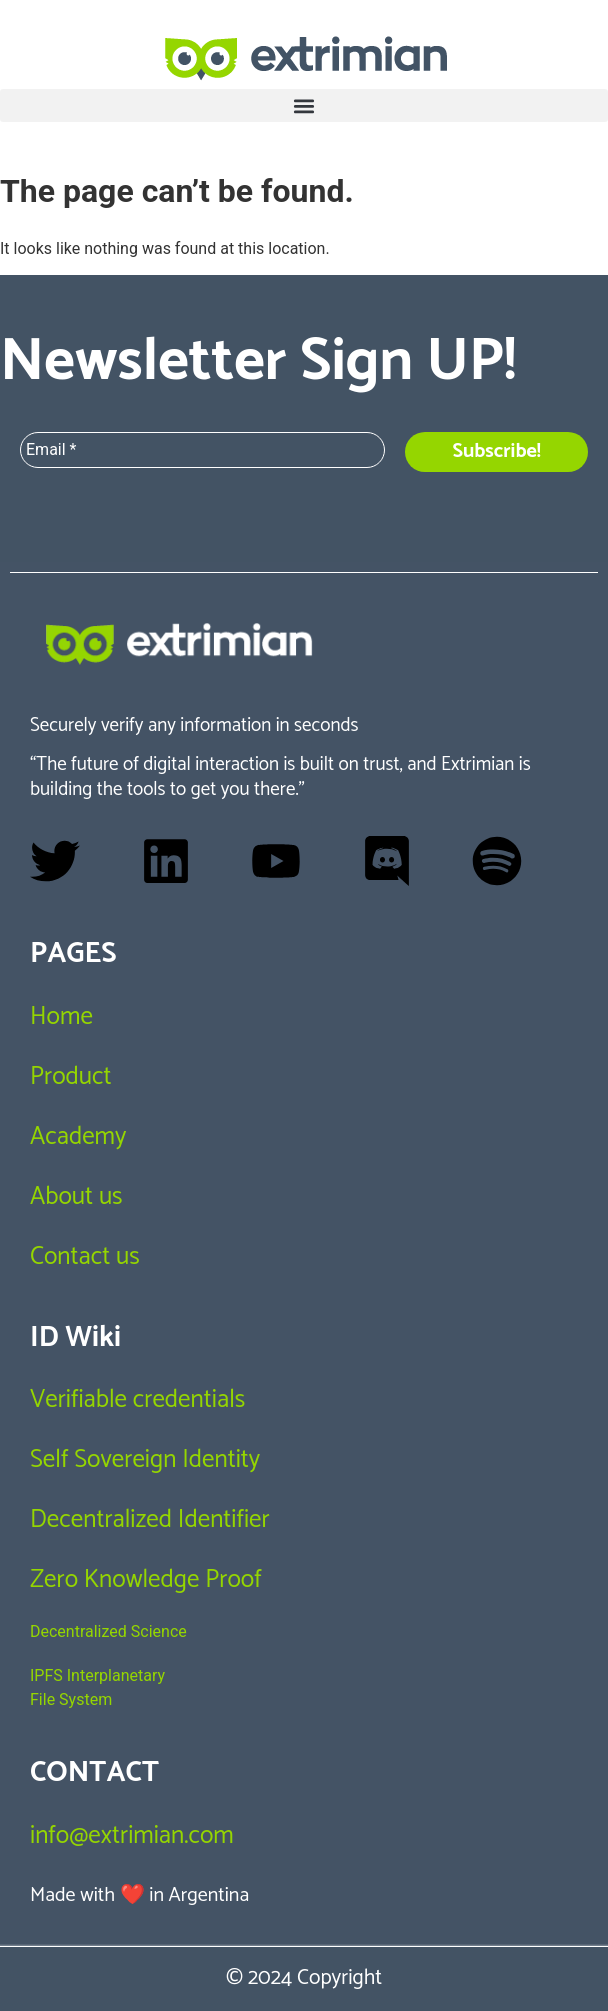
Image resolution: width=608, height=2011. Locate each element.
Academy (78, 1137)
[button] (304, 105)
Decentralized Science (108, 1631)
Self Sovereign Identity (145, 1460)
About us (76, 1197)
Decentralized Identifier (150, 1520)
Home (61, 1017)
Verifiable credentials (137, 1400)
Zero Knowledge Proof (146, 1580)
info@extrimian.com (132, 1836)
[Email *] (202, 450)
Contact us (85, 1257)
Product (70, 1077)
